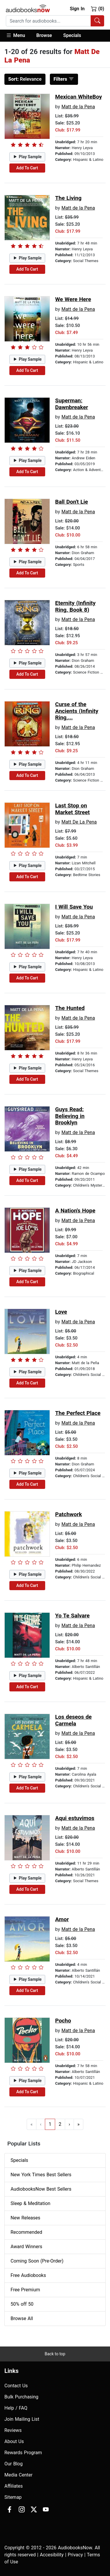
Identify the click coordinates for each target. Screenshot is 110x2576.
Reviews (13, 2430)
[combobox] (55, 20)
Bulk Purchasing (21, 2397)
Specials (72, 35)
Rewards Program (23, 2452)
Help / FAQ (15, 2408)
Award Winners (26, 2246)
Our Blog (13, 2464)
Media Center (18, 2475)
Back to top (55, 2353)
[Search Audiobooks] (97, 20)
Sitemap (13, 2497)
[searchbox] (48, 20)
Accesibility (52, 2555)
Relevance (25, 79)
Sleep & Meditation (30, 2203)
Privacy (75, 2555)
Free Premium (25, 2289)
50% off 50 (22, 2304)
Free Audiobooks (28, 2275)
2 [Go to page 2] (60, 2124)
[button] (18, 36)
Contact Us (16, 2385)
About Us (14, 2441)
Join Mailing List (21, 2419)
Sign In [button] (77, 8)
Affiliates (13, 2486)
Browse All (22, 2318)
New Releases (25, 2218)
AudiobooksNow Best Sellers (41, 2189)
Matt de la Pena (78, 106)
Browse (44, 35)
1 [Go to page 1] (50, 2124)
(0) (97, 8)
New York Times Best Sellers (41, 2174)
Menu (15, 35)
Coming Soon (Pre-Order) (37, 2261)
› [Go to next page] (69, 2124)
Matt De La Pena (79, 822)
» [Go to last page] (78, 2124)
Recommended (26, 2232)
